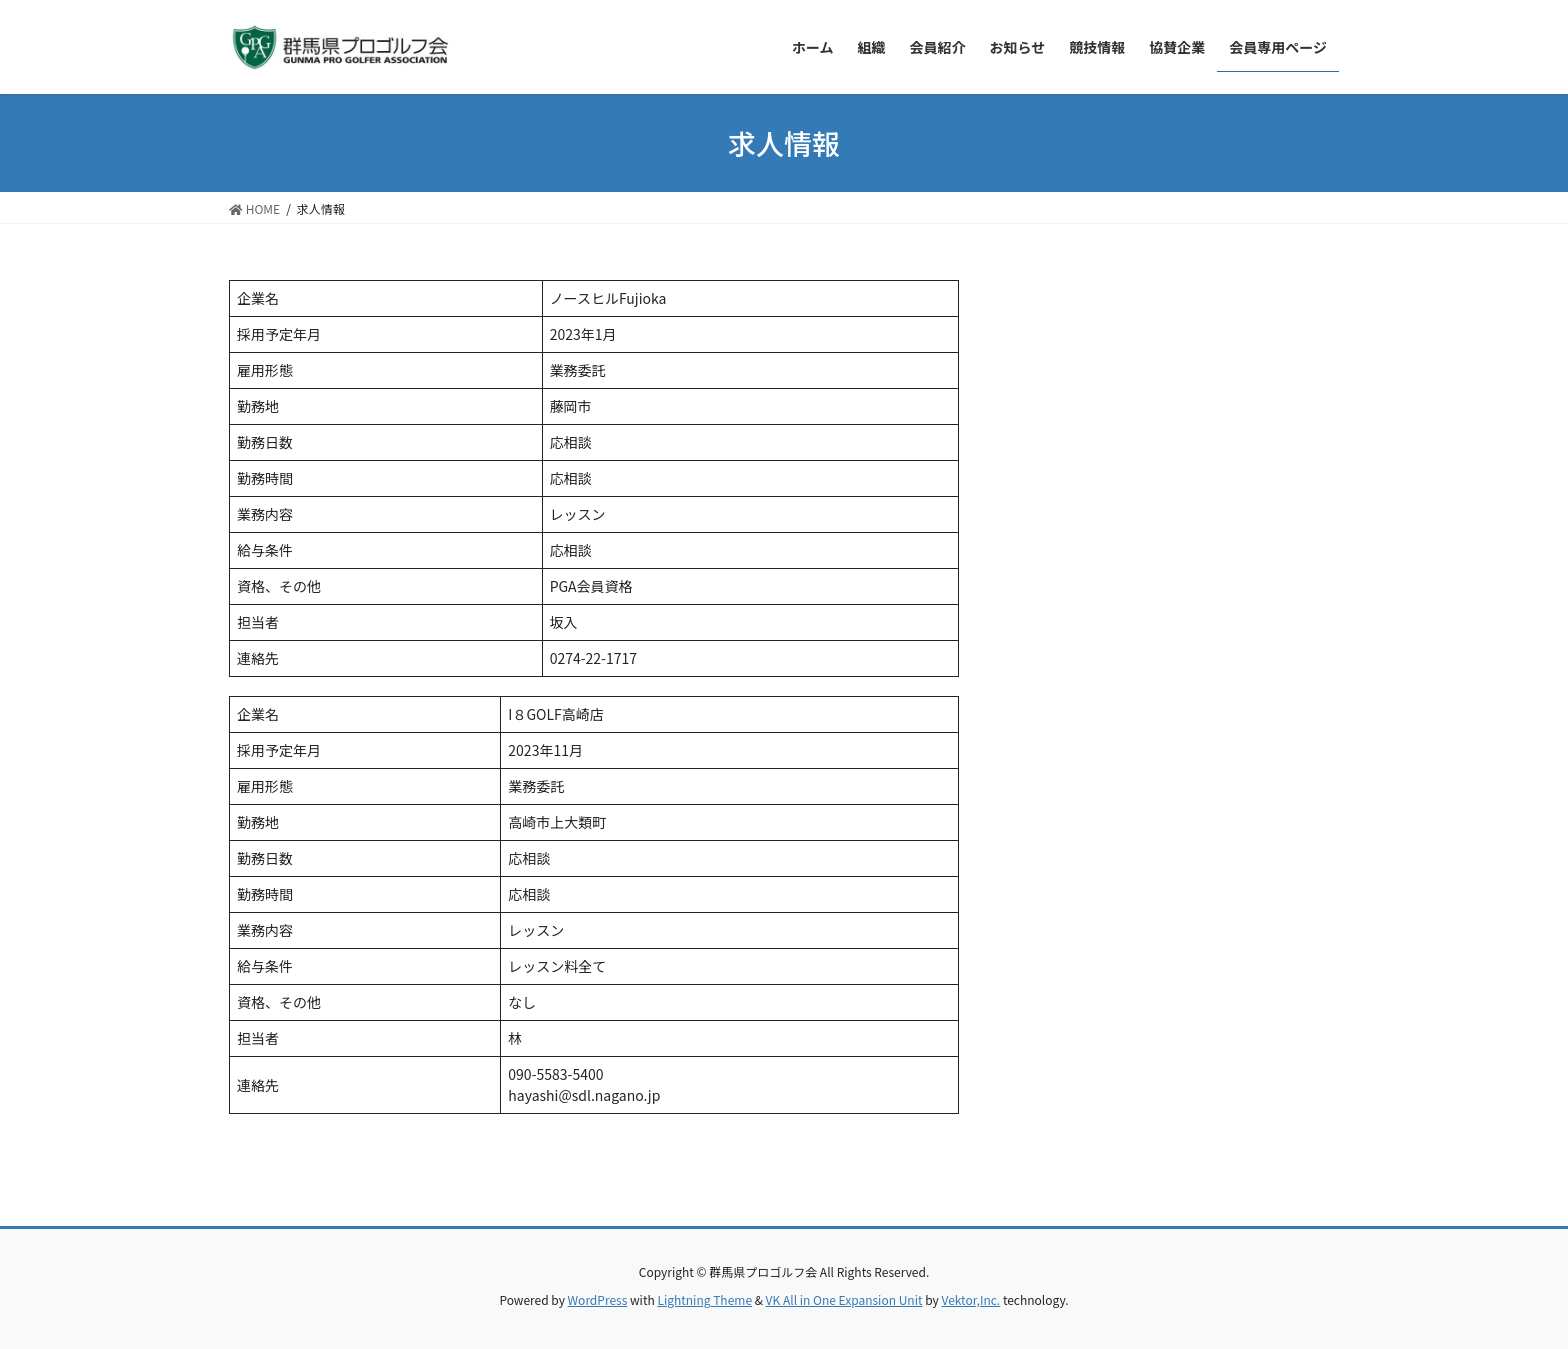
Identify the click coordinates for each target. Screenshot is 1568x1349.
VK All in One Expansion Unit (844, 1299)
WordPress (598, 1299)
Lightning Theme (704, 1299)
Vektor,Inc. (970, 1299)
